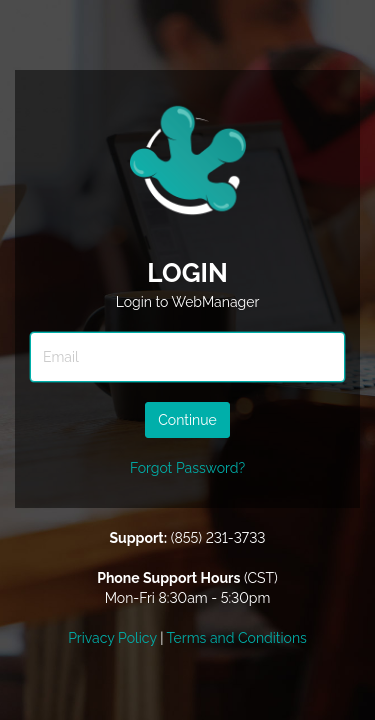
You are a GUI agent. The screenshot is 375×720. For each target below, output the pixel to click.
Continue (187, 420)
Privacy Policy (112, 638)
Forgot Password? (187, 468)
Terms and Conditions (237, 638)
